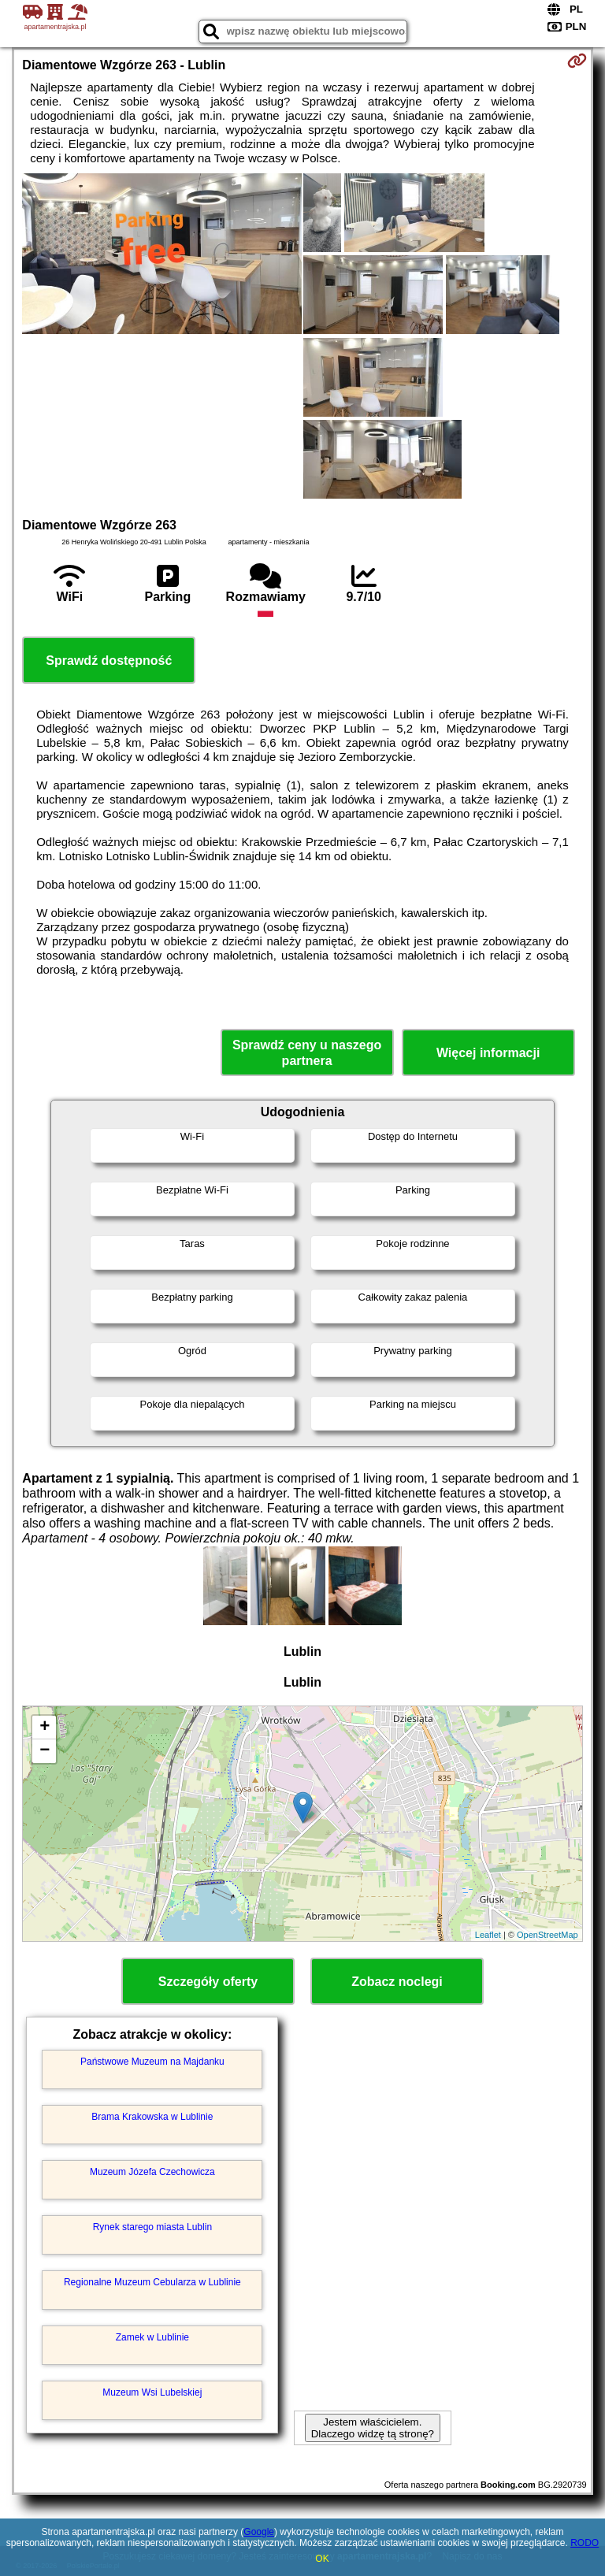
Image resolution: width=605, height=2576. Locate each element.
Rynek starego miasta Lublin (152, 2227)
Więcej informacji (488, 1053)
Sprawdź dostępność (109, 660)
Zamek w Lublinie (152, 2337)
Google (258, 2531)
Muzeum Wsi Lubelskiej (152, 2392)
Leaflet (488, 1934)
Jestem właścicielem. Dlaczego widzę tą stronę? (372, 2428)
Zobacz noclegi (397, 1981)
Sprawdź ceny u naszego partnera (306, 1052)
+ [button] (44, 1727)
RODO (584, 2542)
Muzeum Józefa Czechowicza (152, 2171)
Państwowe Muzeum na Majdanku (152, 2061)
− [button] (44, 1751)
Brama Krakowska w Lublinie (152, 2116)
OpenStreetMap (547, 1934)
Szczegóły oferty (208, 1981)
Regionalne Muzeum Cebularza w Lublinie (152, 2282)
